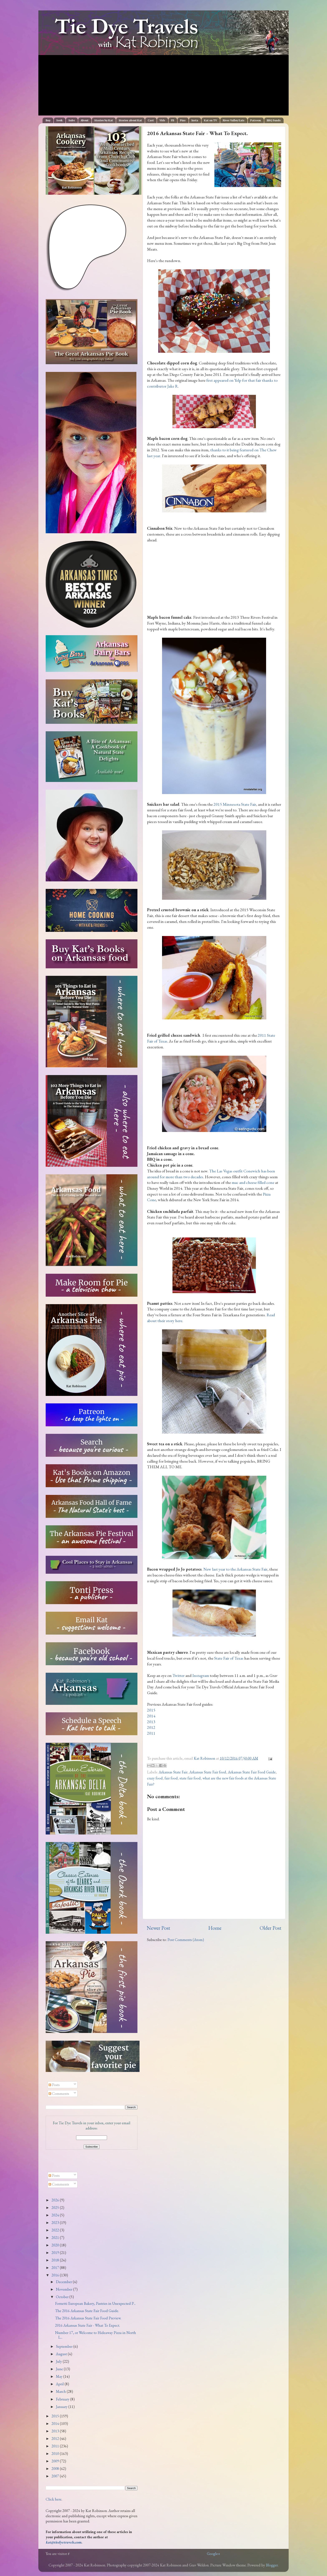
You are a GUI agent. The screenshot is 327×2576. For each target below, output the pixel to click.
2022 (56, 2230)
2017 (56, 2267)
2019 (56, 2252)
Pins (183, 120)
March (61, 2391)
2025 (56, 2207)
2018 (56, 2260)
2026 (56, 2200)
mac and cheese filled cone (253, 1182)
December (64, 2281)
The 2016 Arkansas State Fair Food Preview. (88, 2318)
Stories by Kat (103, 120)
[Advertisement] (163, 86)
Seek (59, 120)
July (59, 2361)
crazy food (155, 1778)
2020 (56, 2245)
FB (172, 120)
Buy (48, 120)
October (62, 2296)
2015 (151, 1710)
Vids (162, 120)
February (63, 2399)
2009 (56, 2461)
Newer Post (158, 1928)
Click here (54, 2499)
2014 (151, 1716)
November (64, 2289)
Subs (71, 120)
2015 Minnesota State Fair (235, 804)
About (84, 120)
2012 (151, 1727)
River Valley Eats (233, 120)
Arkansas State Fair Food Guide (252, 1772)
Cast (151, 120)
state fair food (190, 1778)
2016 (56, 2275)
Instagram (200, 1675)
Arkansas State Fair (173, 1772)
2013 (151, 1721)
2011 (151, 1733)
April (60, 2384)
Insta (194, 120)
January (62, 2406)
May (59, 2376)
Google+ (213, 2553)
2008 (56, 2468)
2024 (56, 2215)
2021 (56, 2237)
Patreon (255, 120)
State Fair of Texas (228, 1658)
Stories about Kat (130, 120)
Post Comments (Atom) (185, 1939)
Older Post (270, 1928)
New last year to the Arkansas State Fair (235, 1569)
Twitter (178, 1675)
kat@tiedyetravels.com (63, 2542)
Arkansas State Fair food (207, 1772)
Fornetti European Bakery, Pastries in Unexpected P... (95, 2303)
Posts (54, 2084)
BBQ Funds (274, 120)
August (62, 2353)
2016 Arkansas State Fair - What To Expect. (87, 2325)
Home (214, 1928)
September (64, 2346)
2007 (56, 2476)
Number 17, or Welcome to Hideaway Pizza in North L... (95, 2335)
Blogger (272, 2565)
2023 (56, 2222)
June (60, 2368)
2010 (56, 2453)
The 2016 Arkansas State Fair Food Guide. (87, 2310)
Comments (59, 2093)
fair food (171, 1778)
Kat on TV (210, 120)
